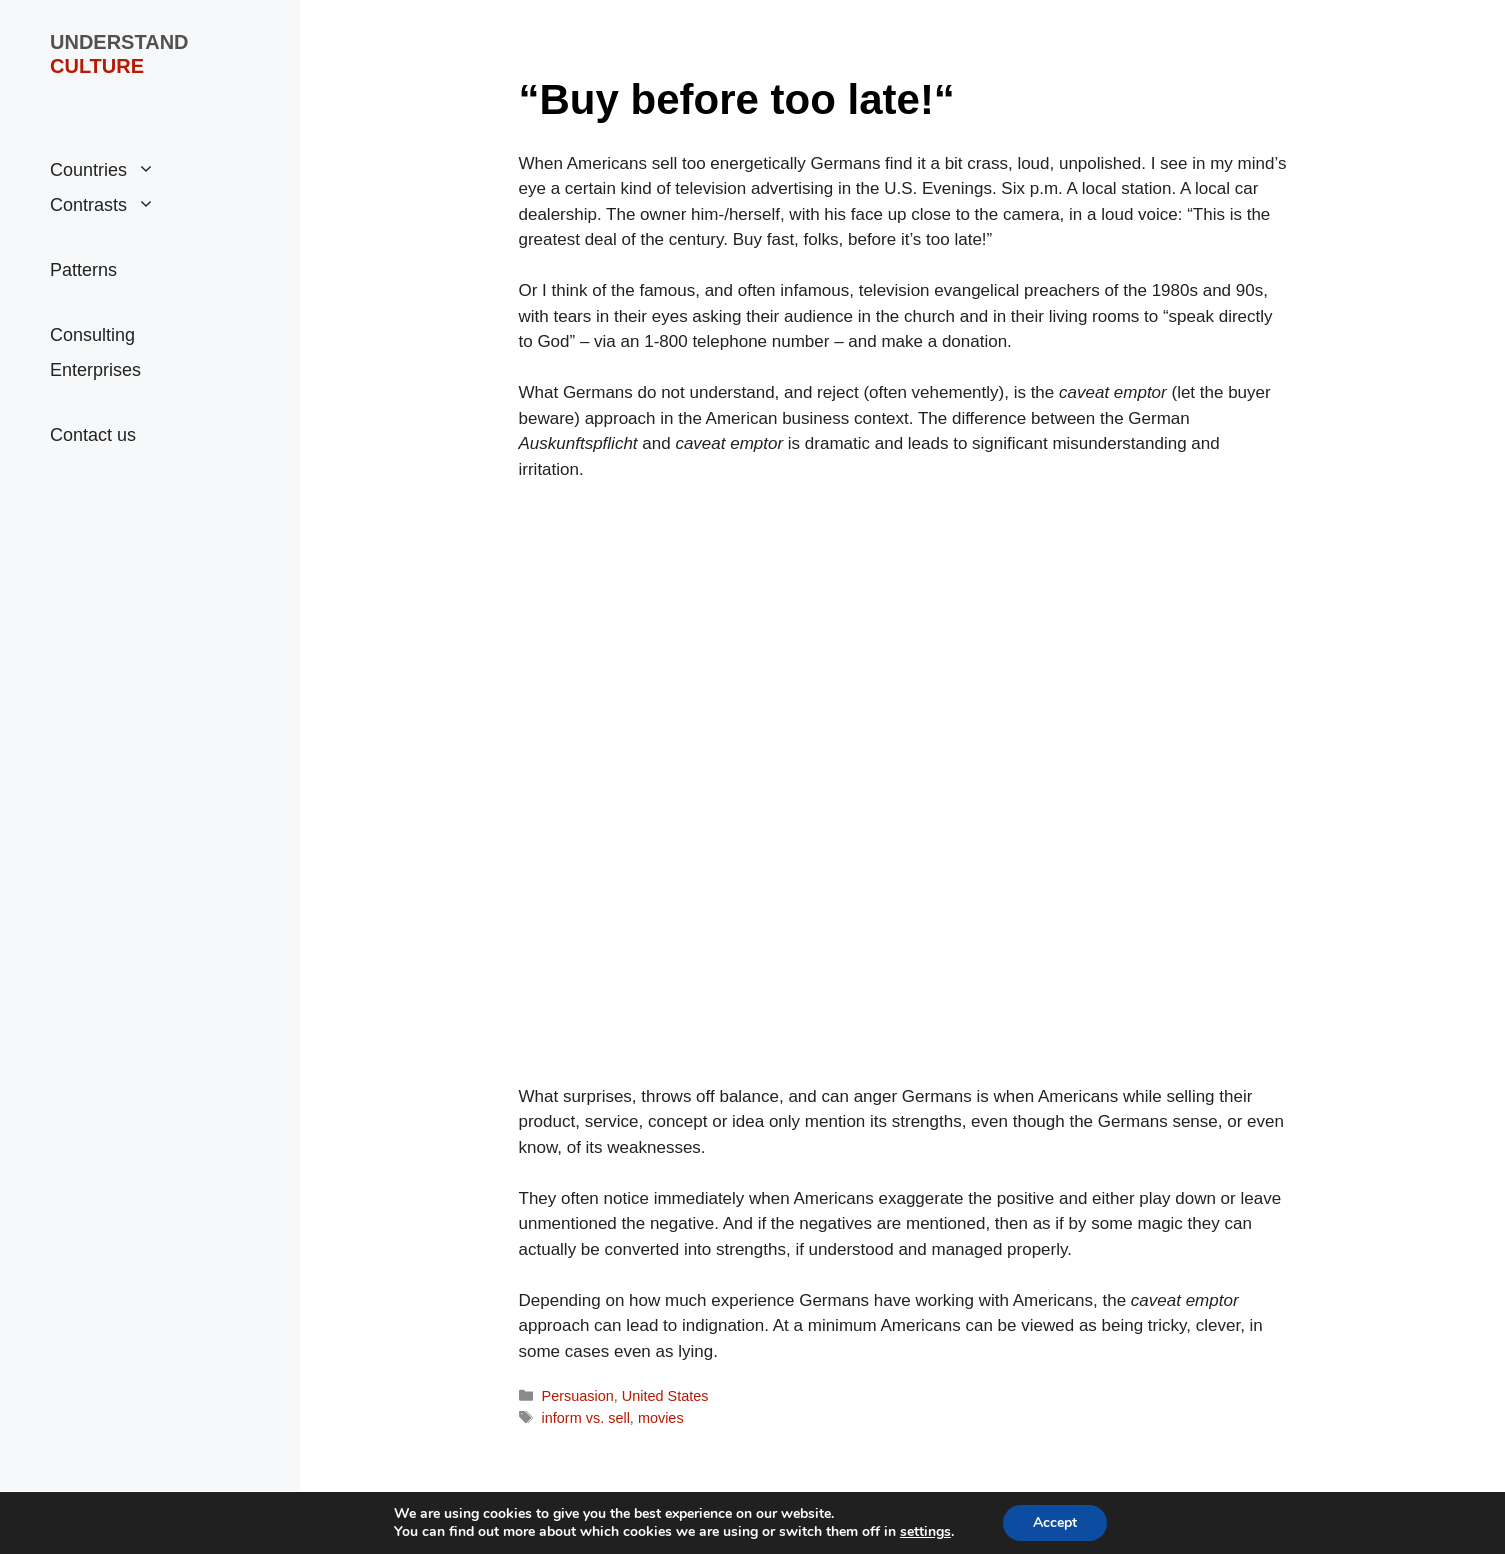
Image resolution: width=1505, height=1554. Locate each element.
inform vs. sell (586, 1418)
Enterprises (95, 370)
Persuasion (578, 1396)
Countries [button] (102, 170)
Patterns (83, 270)
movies (661, 1418)
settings (925, 1532)
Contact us (93, 435)
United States (665, 1396)
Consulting (92, 335)
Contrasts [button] (102, 205)
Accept (1055, 1522)
